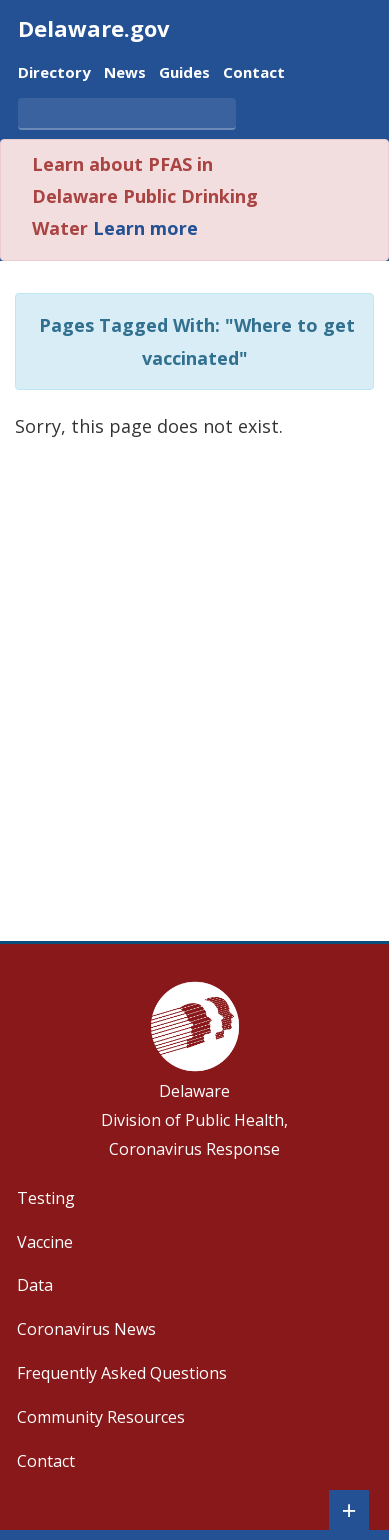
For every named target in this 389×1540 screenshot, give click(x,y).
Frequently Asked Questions (122, 1373)
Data (35, 1285)
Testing (46, 1198)
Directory (54, 73)
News (125, 73)
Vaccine (45, 1242)
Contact (254, 73)
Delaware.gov (94, 28)
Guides (184, 73)
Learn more (145, 228)
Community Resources (101, 1417)
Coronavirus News (86, 1329)
